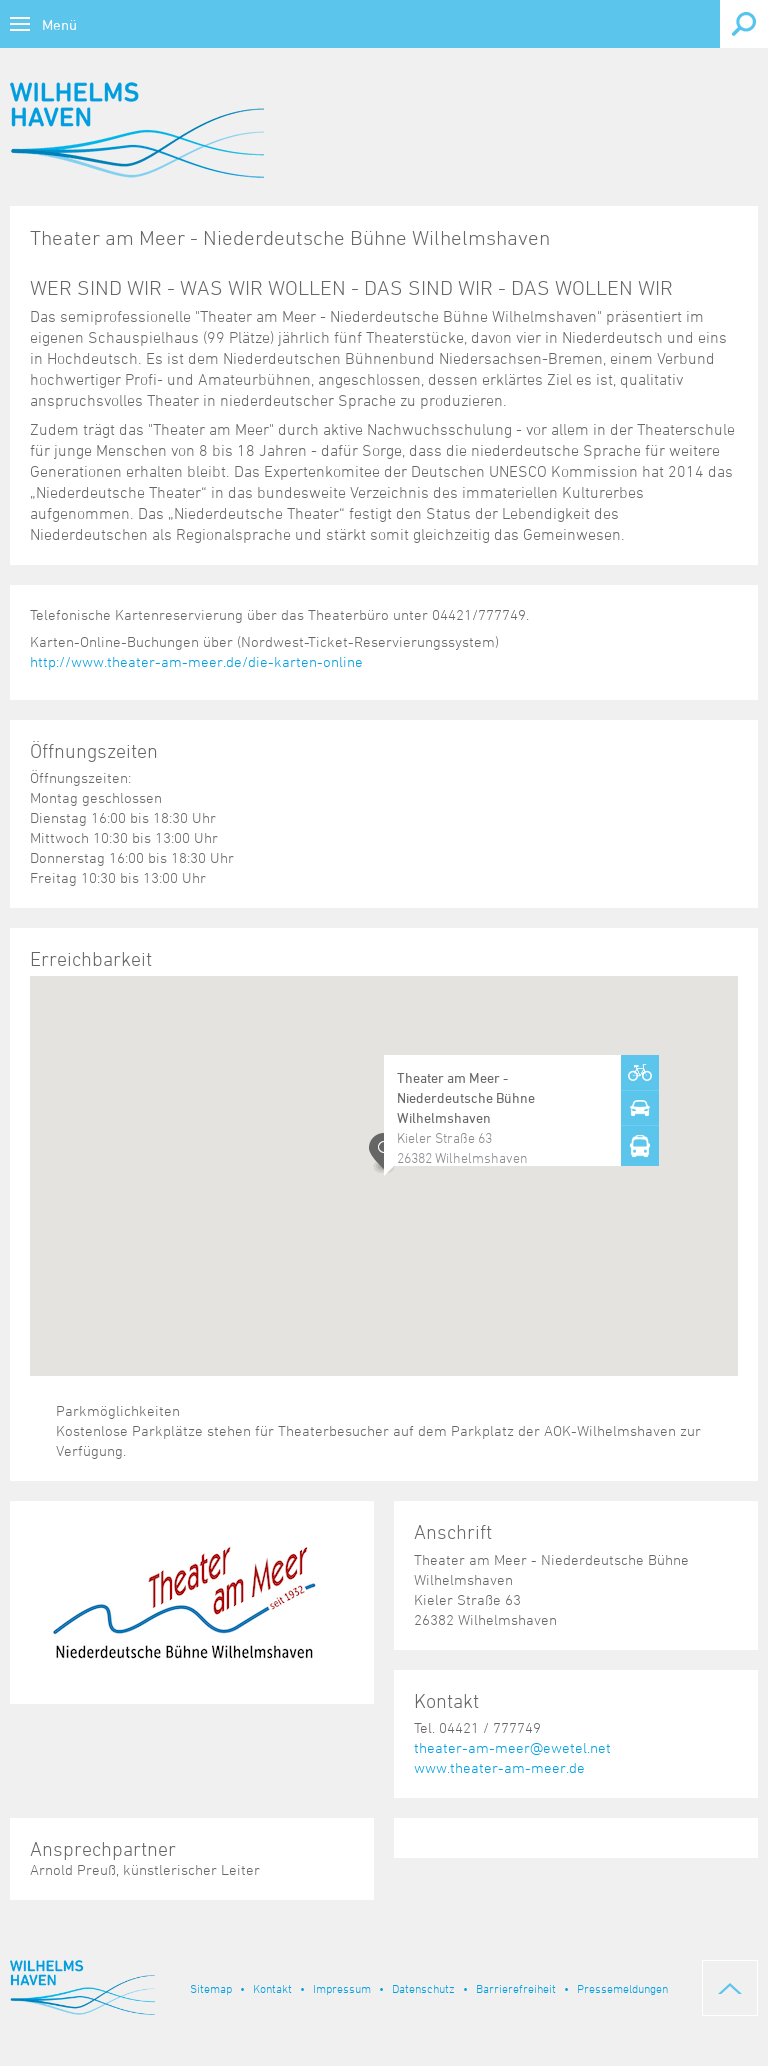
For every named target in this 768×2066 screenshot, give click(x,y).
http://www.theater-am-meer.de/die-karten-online (196, 661)
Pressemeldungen (622, 1988)
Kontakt (272, 1988)
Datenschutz (423, 1988)
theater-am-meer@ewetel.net (512, 1747)
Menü (59, 24)
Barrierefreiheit (516, 1988)
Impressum (342, 1988)
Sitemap (211, 1988)
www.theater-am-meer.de (499, 1767)
